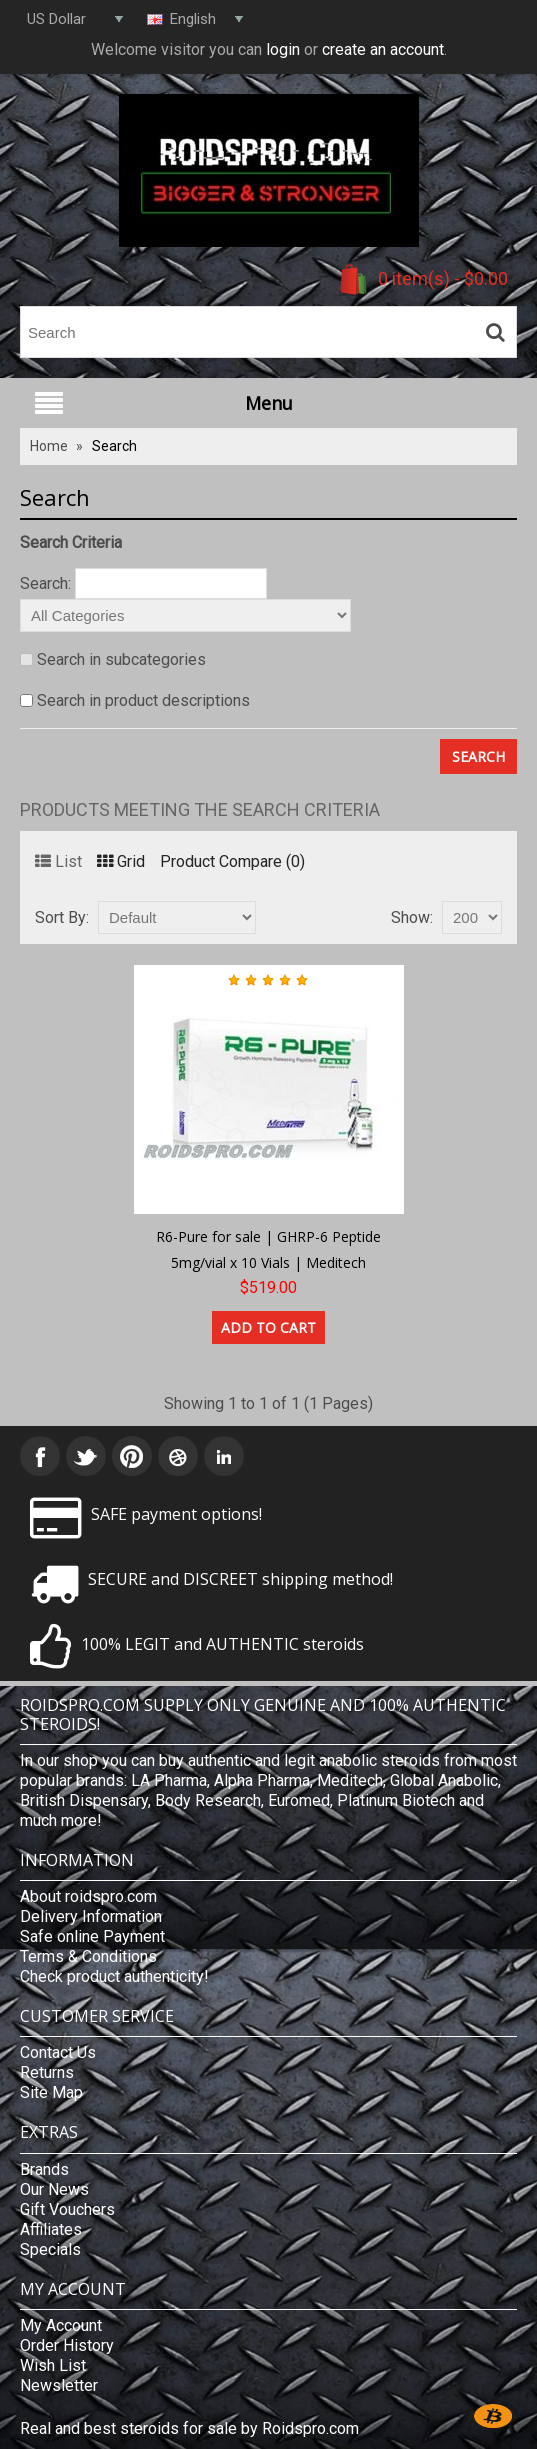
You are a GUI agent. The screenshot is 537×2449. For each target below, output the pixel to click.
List (58, 861)
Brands (44, 2169)
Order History (67, 2345)
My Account (61, 2325)
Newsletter (59, 2385)
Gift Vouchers (67, 2209)
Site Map (51, 2092)
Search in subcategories (121, 659)
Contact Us (58, 2052)
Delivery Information (91, 1916)
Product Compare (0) (232, 861)
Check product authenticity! (114, 1976)
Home (49, 446)
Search (114, 446)
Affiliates (51, 2229)
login (283, 49)
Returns (47, 2072)
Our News (54, 2189)
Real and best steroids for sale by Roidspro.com (189, 2428)
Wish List (53, 2365)
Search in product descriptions (143, 700)
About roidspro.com (88, 1896)
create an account (383, 49)
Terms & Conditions (88, 1956)
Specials (50, 2249)
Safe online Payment (92, 1936)
